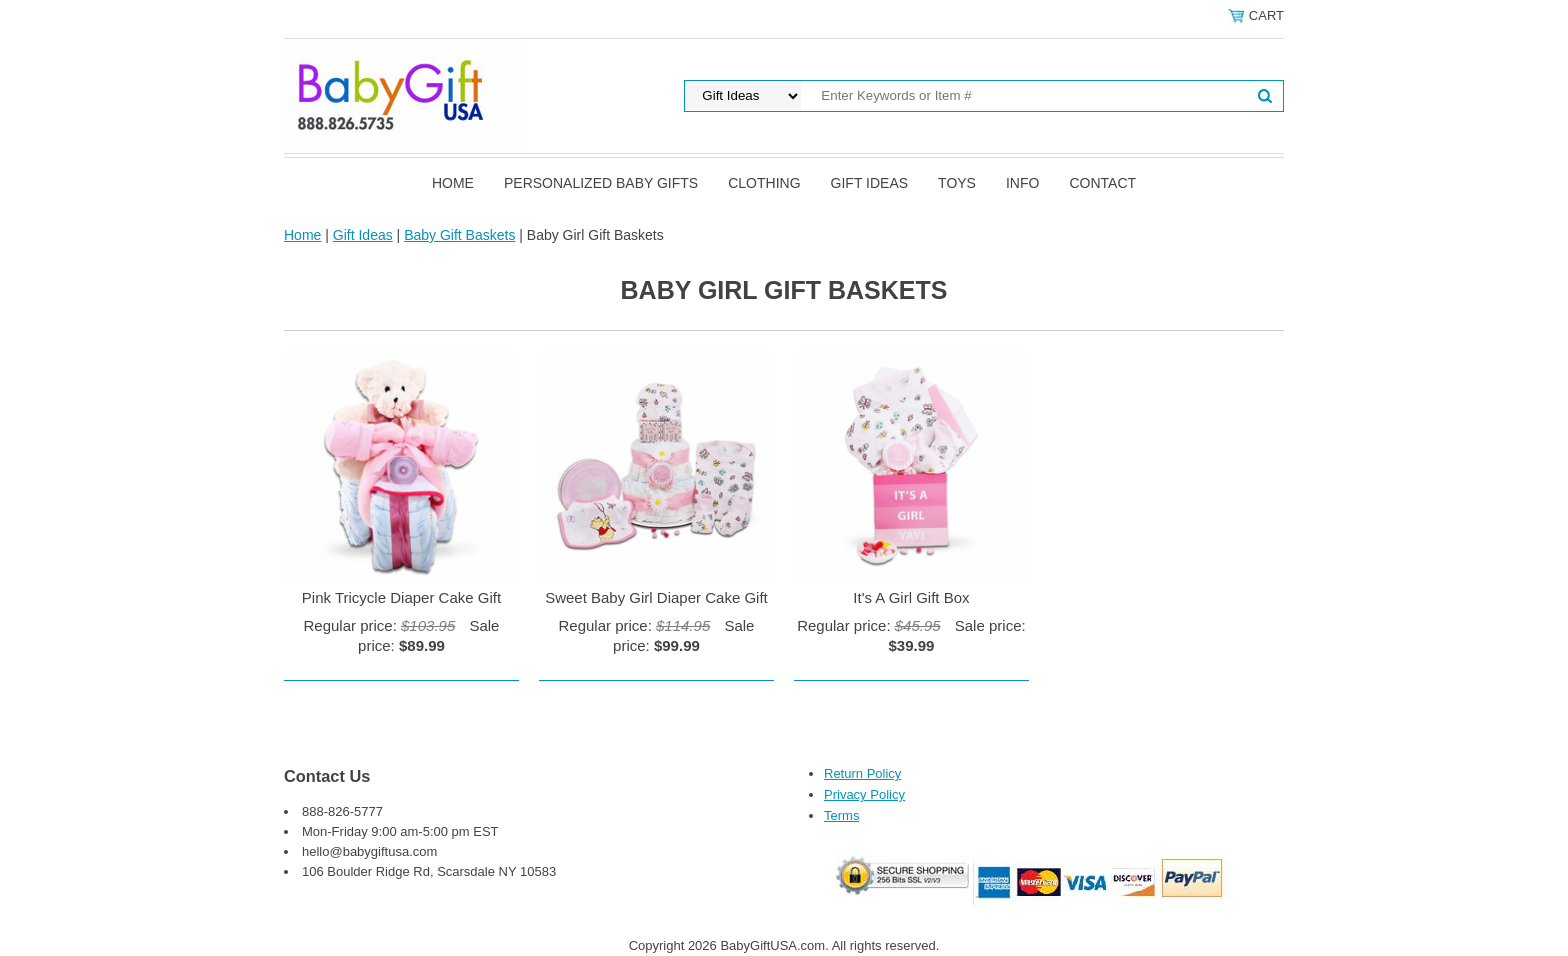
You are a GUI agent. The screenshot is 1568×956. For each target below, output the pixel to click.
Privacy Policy (864, 794)
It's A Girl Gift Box (911, 597)
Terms (841, 815)
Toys (957, 183)
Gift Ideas (870, 183)
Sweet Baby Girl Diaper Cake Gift (656, 597)
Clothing (764, 183)
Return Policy (862, 773)
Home (453, 183)
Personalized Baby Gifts (601, 183)
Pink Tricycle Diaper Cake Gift (401, 597)
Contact (1102, 183)
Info (1022, 183)
